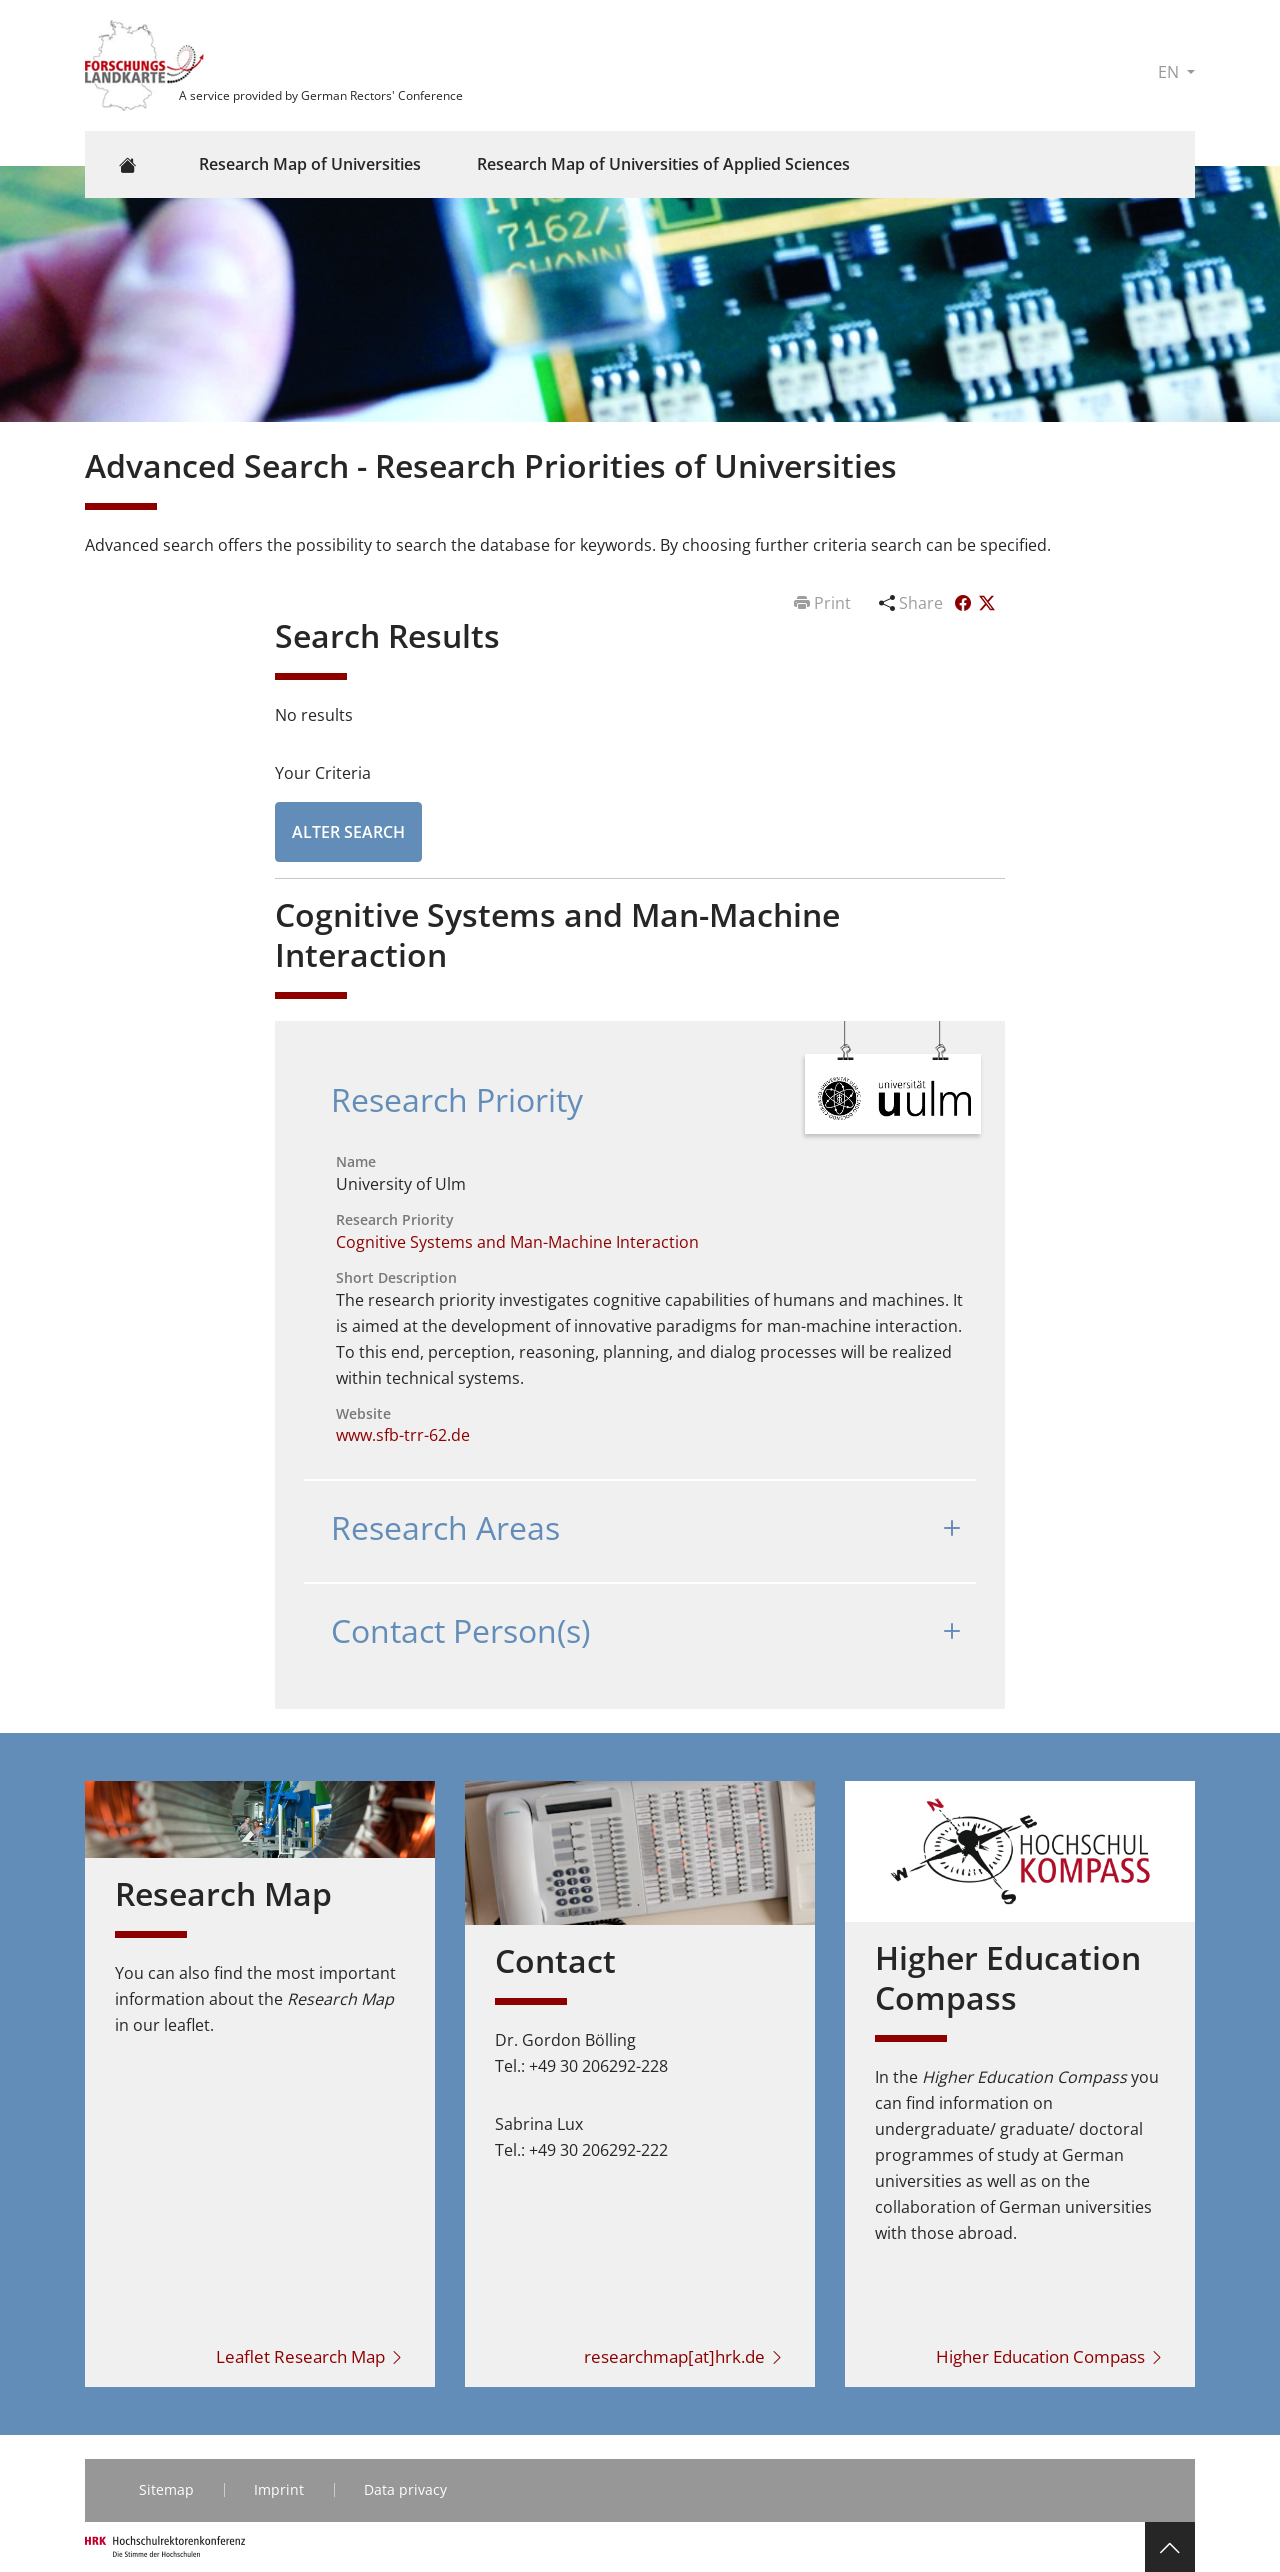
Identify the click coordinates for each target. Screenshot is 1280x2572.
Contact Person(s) (460, 1630)
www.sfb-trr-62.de (403, 1435)
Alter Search (348, 832)
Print (824, 603)
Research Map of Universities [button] (310, 164)
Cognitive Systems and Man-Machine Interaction (517, 1242)
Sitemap (166, 2489)
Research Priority (457, 1099)
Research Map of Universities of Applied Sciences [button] (663, 164)
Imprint (279, 2489)
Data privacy (405, 2489)
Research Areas (445, 1527)
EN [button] (1170, 72)
